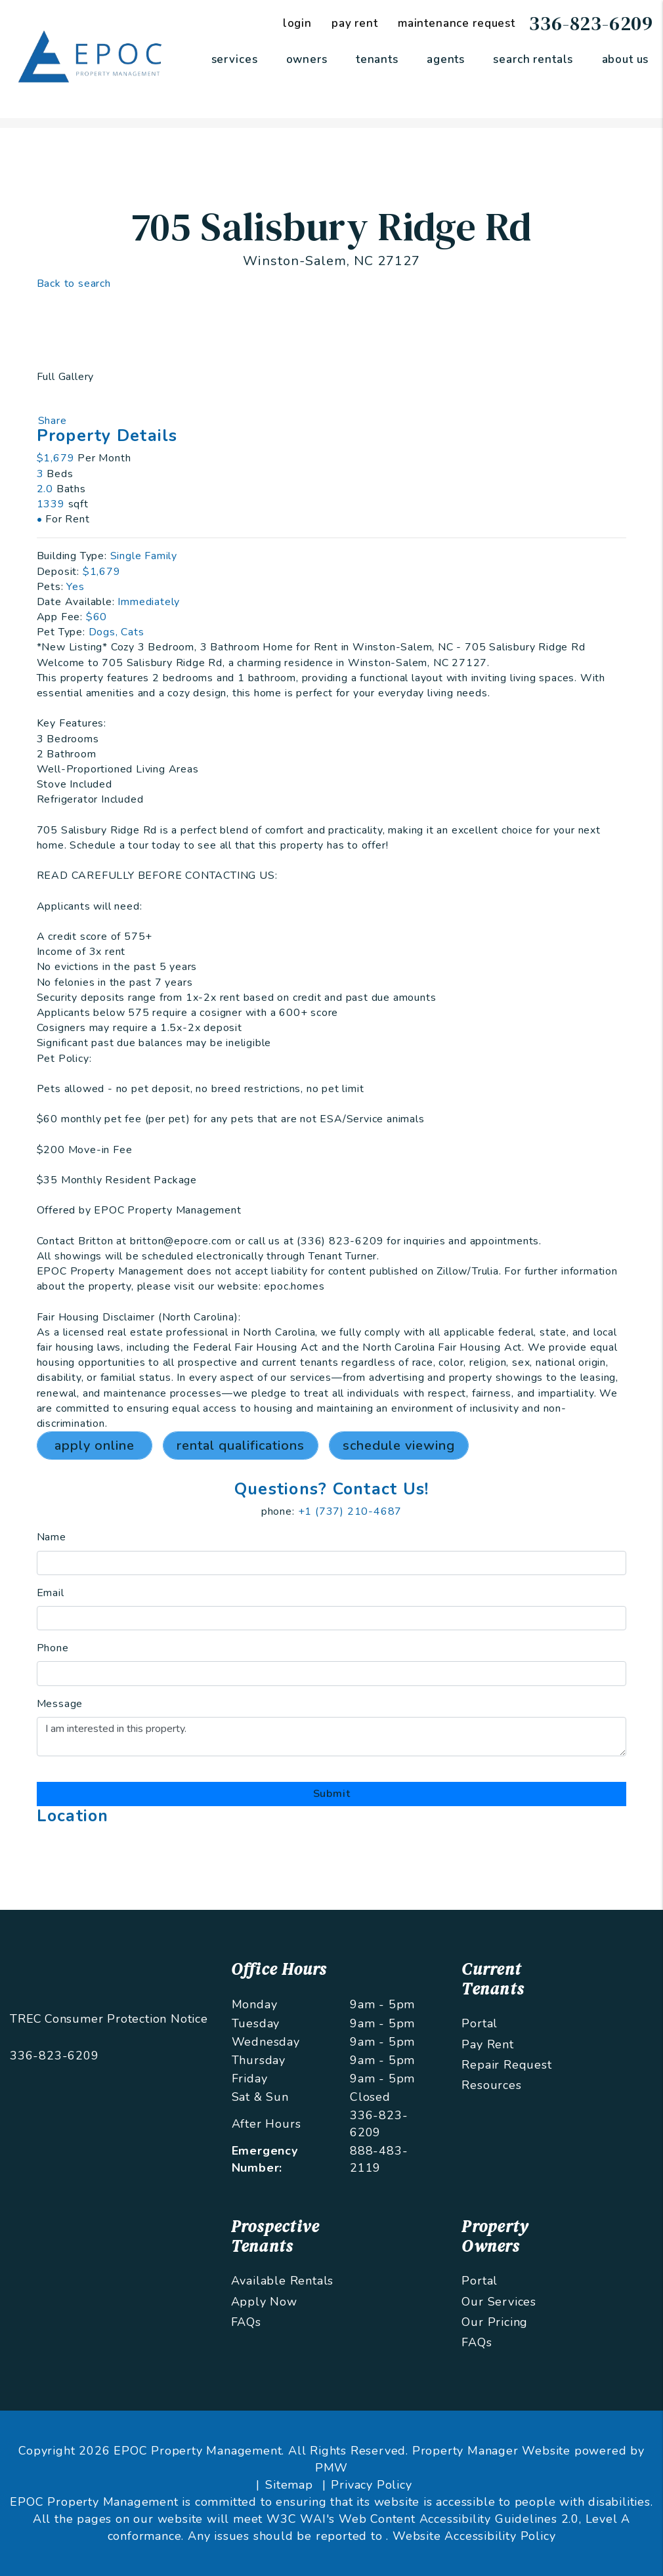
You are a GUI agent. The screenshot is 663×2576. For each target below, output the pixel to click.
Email (50, 1593)
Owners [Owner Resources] (307, 59)
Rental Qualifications (241, 1445)
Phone (53, 1648)
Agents (446, 59)
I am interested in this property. (332, 1736)
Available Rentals (282, 2281)
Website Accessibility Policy (474, 2536)
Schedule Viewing (399, 1445)
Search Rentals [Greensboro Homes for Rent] (533, 59)
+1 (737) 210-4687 (350, 1511)
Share (52, 420)
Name (51, 1537)
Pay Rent (487, 2044)
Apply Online (94, 1445)
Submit (332, 1793)
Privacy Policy (371, 2485)
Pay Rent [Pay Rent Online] (355, 23)
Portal (479, 2023)
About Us (625, 59)
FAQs (246, 2322)
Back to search (74, 283)
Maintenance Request (456, 23)
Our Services (498, 2302)
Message (60, 1704)
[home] (92, 58)
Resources (491, 2085)
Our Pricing (494, 2322)
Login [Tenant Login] (297, 23)
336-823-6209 (591, 23)
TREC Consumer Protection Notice (109, 2019)
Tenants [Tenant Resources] (377, 59)
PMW (331, 2468)
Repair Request (506, 2065)
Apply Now (264, 2302)
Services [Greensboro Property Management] (234, 59)
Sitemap (289, 2485)
